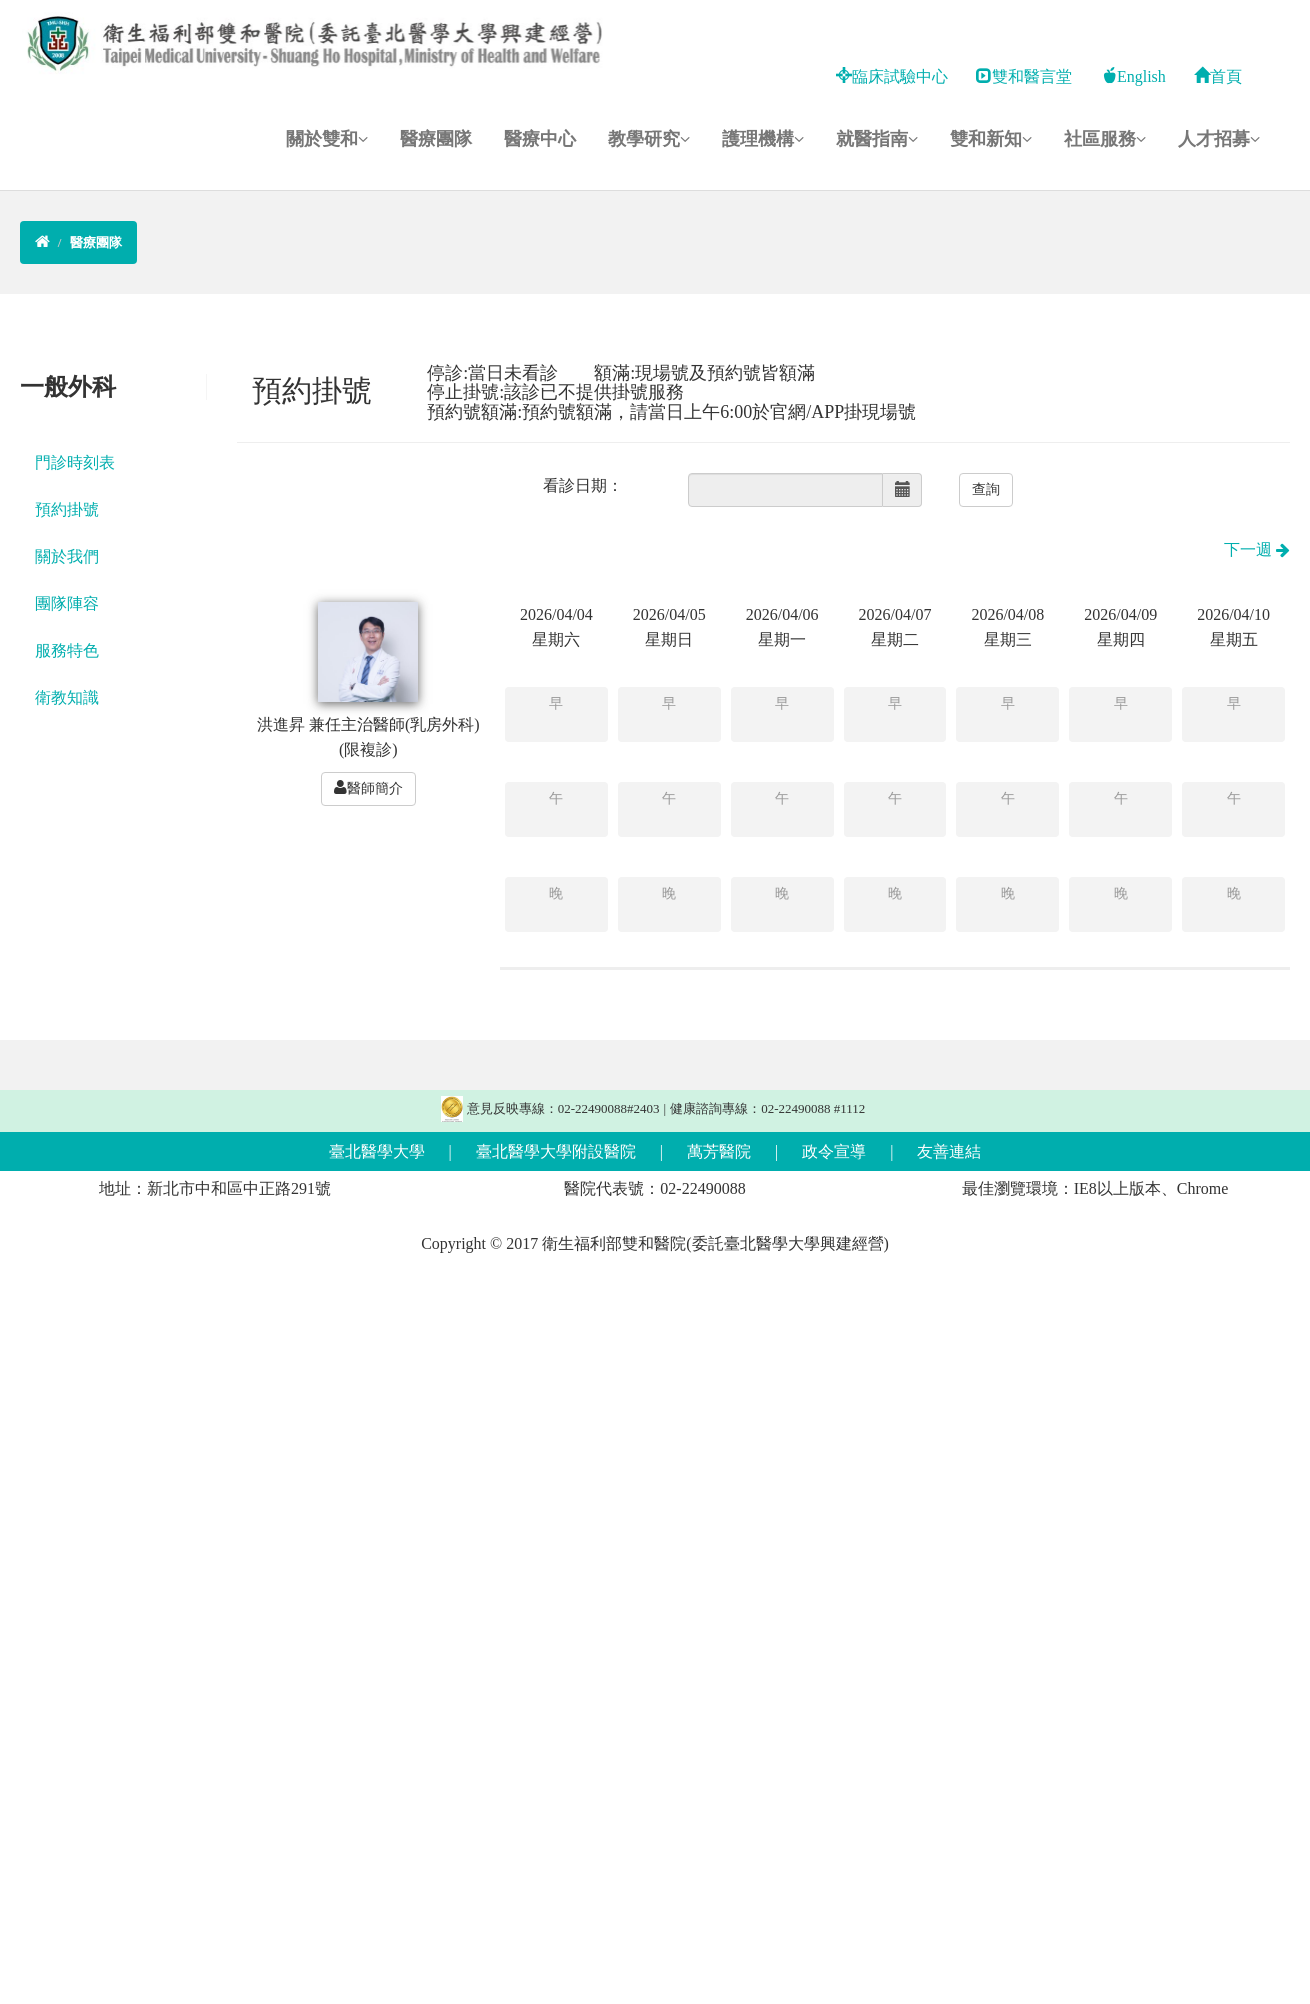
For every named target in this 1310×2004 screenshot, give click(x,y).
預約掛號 (67, 509)
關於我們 (67, 556)
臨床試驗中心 (892, 76)
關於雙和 (327, 139)
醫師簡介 (368, 788)
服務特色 (67, 650)
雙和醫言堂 (1024, 76)
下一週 (1257, 549)
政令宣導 (834, 1151)
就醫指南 (877, 139)
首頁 (1218, 76)
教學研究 (649, 139)
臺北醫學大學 (377, 1151)
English (1133, 76)
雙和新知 (991, 139)
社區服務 (1105, 139)
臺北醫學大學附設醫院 (556, 1151)
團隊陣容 (67, 603)
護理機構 (763, 139)
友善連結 (949, 1151)
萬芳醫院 (719, 1151)
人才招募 (1219, 139)
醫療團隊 (436, 139)
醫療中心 (540, 139)
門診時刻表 (75, 462)
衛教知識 (67, 697)
